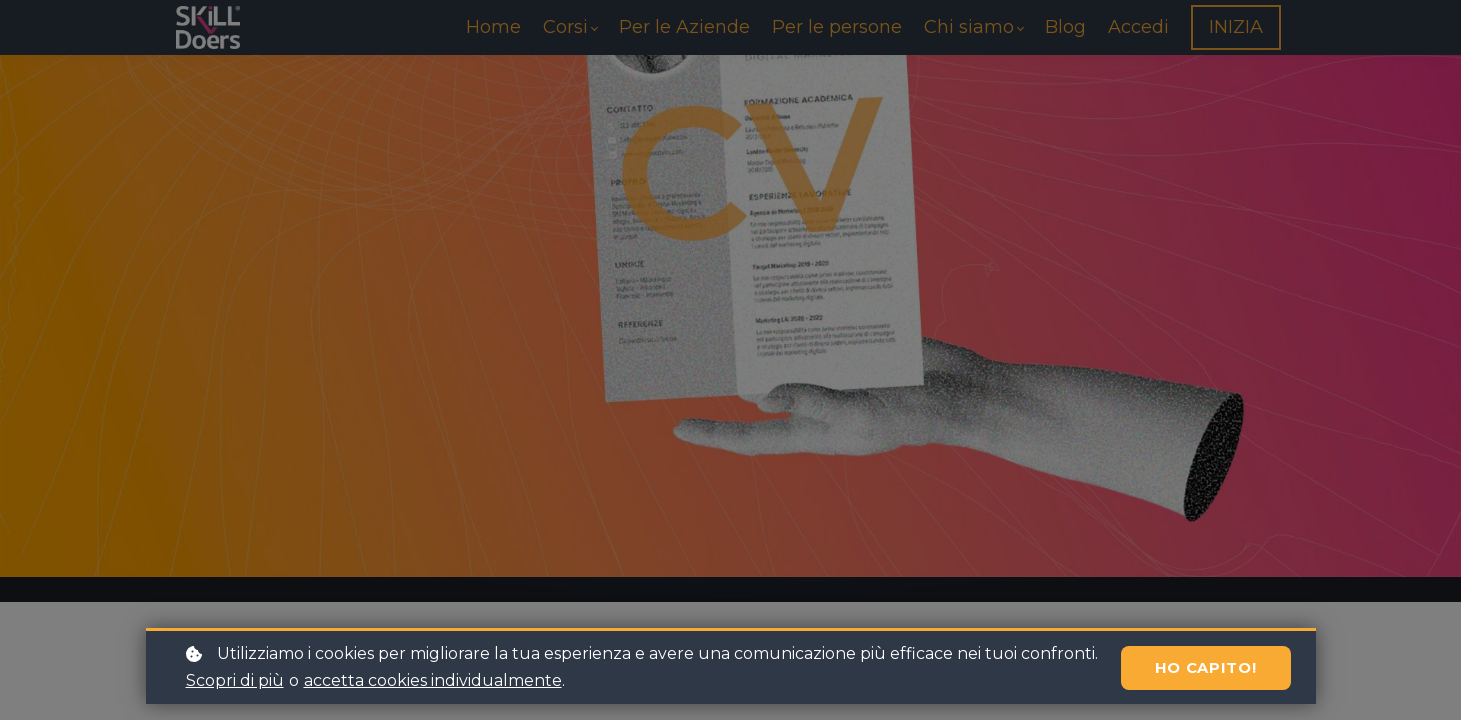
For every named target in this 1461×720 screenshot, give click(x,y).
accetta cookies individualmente (433, 680)
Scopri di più (235, 680)
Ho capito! (1206, 667)
